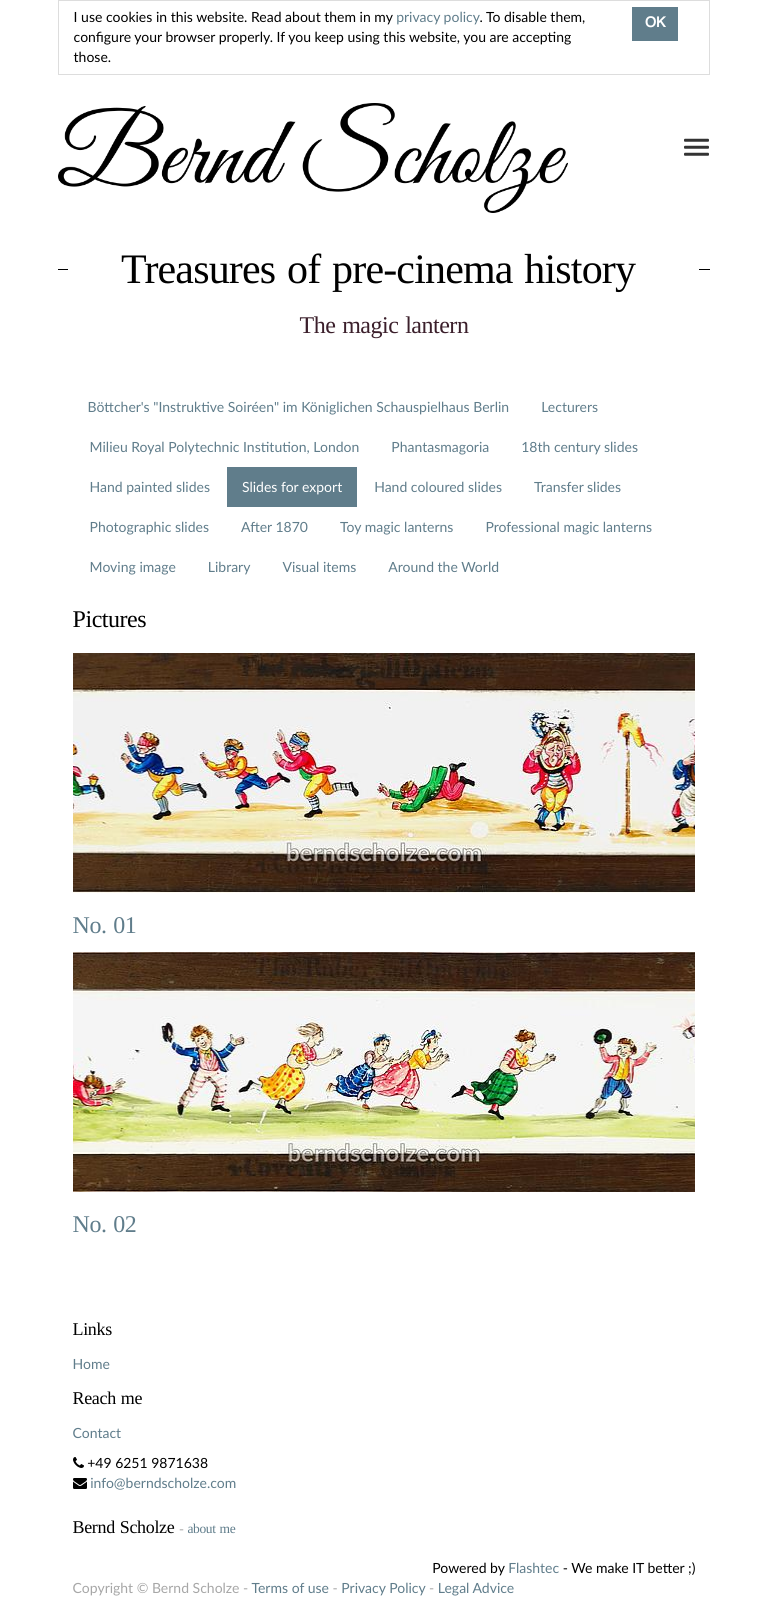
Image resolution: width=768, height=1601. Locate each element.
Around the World (443, 566)
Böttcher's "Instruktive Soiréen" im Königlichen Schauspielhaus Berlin (299, 406)
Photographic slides (149, 526)
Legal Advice (476, 1587)
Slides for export (292, 486)
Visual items (319, 566)
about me (211, 1528)
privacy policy (437, 16)
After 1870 (274, 526)
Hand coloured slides (438, 486)
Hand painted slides (150, 486)
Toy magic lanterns (396, 526)
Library (229, 566)
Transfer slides (577, 486)
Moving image (133, 566)
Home (91, 1363)
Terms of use (289, 1587)
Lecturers (569, 406)
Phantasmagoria (440, 446)
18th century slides (579, 446)
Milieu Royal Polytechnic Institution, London (225, 446)
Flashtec (533, 1567)
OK (655, 24)
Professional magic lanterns (568, 526)
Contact (97, 1432)
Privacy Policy (383, 1587)
